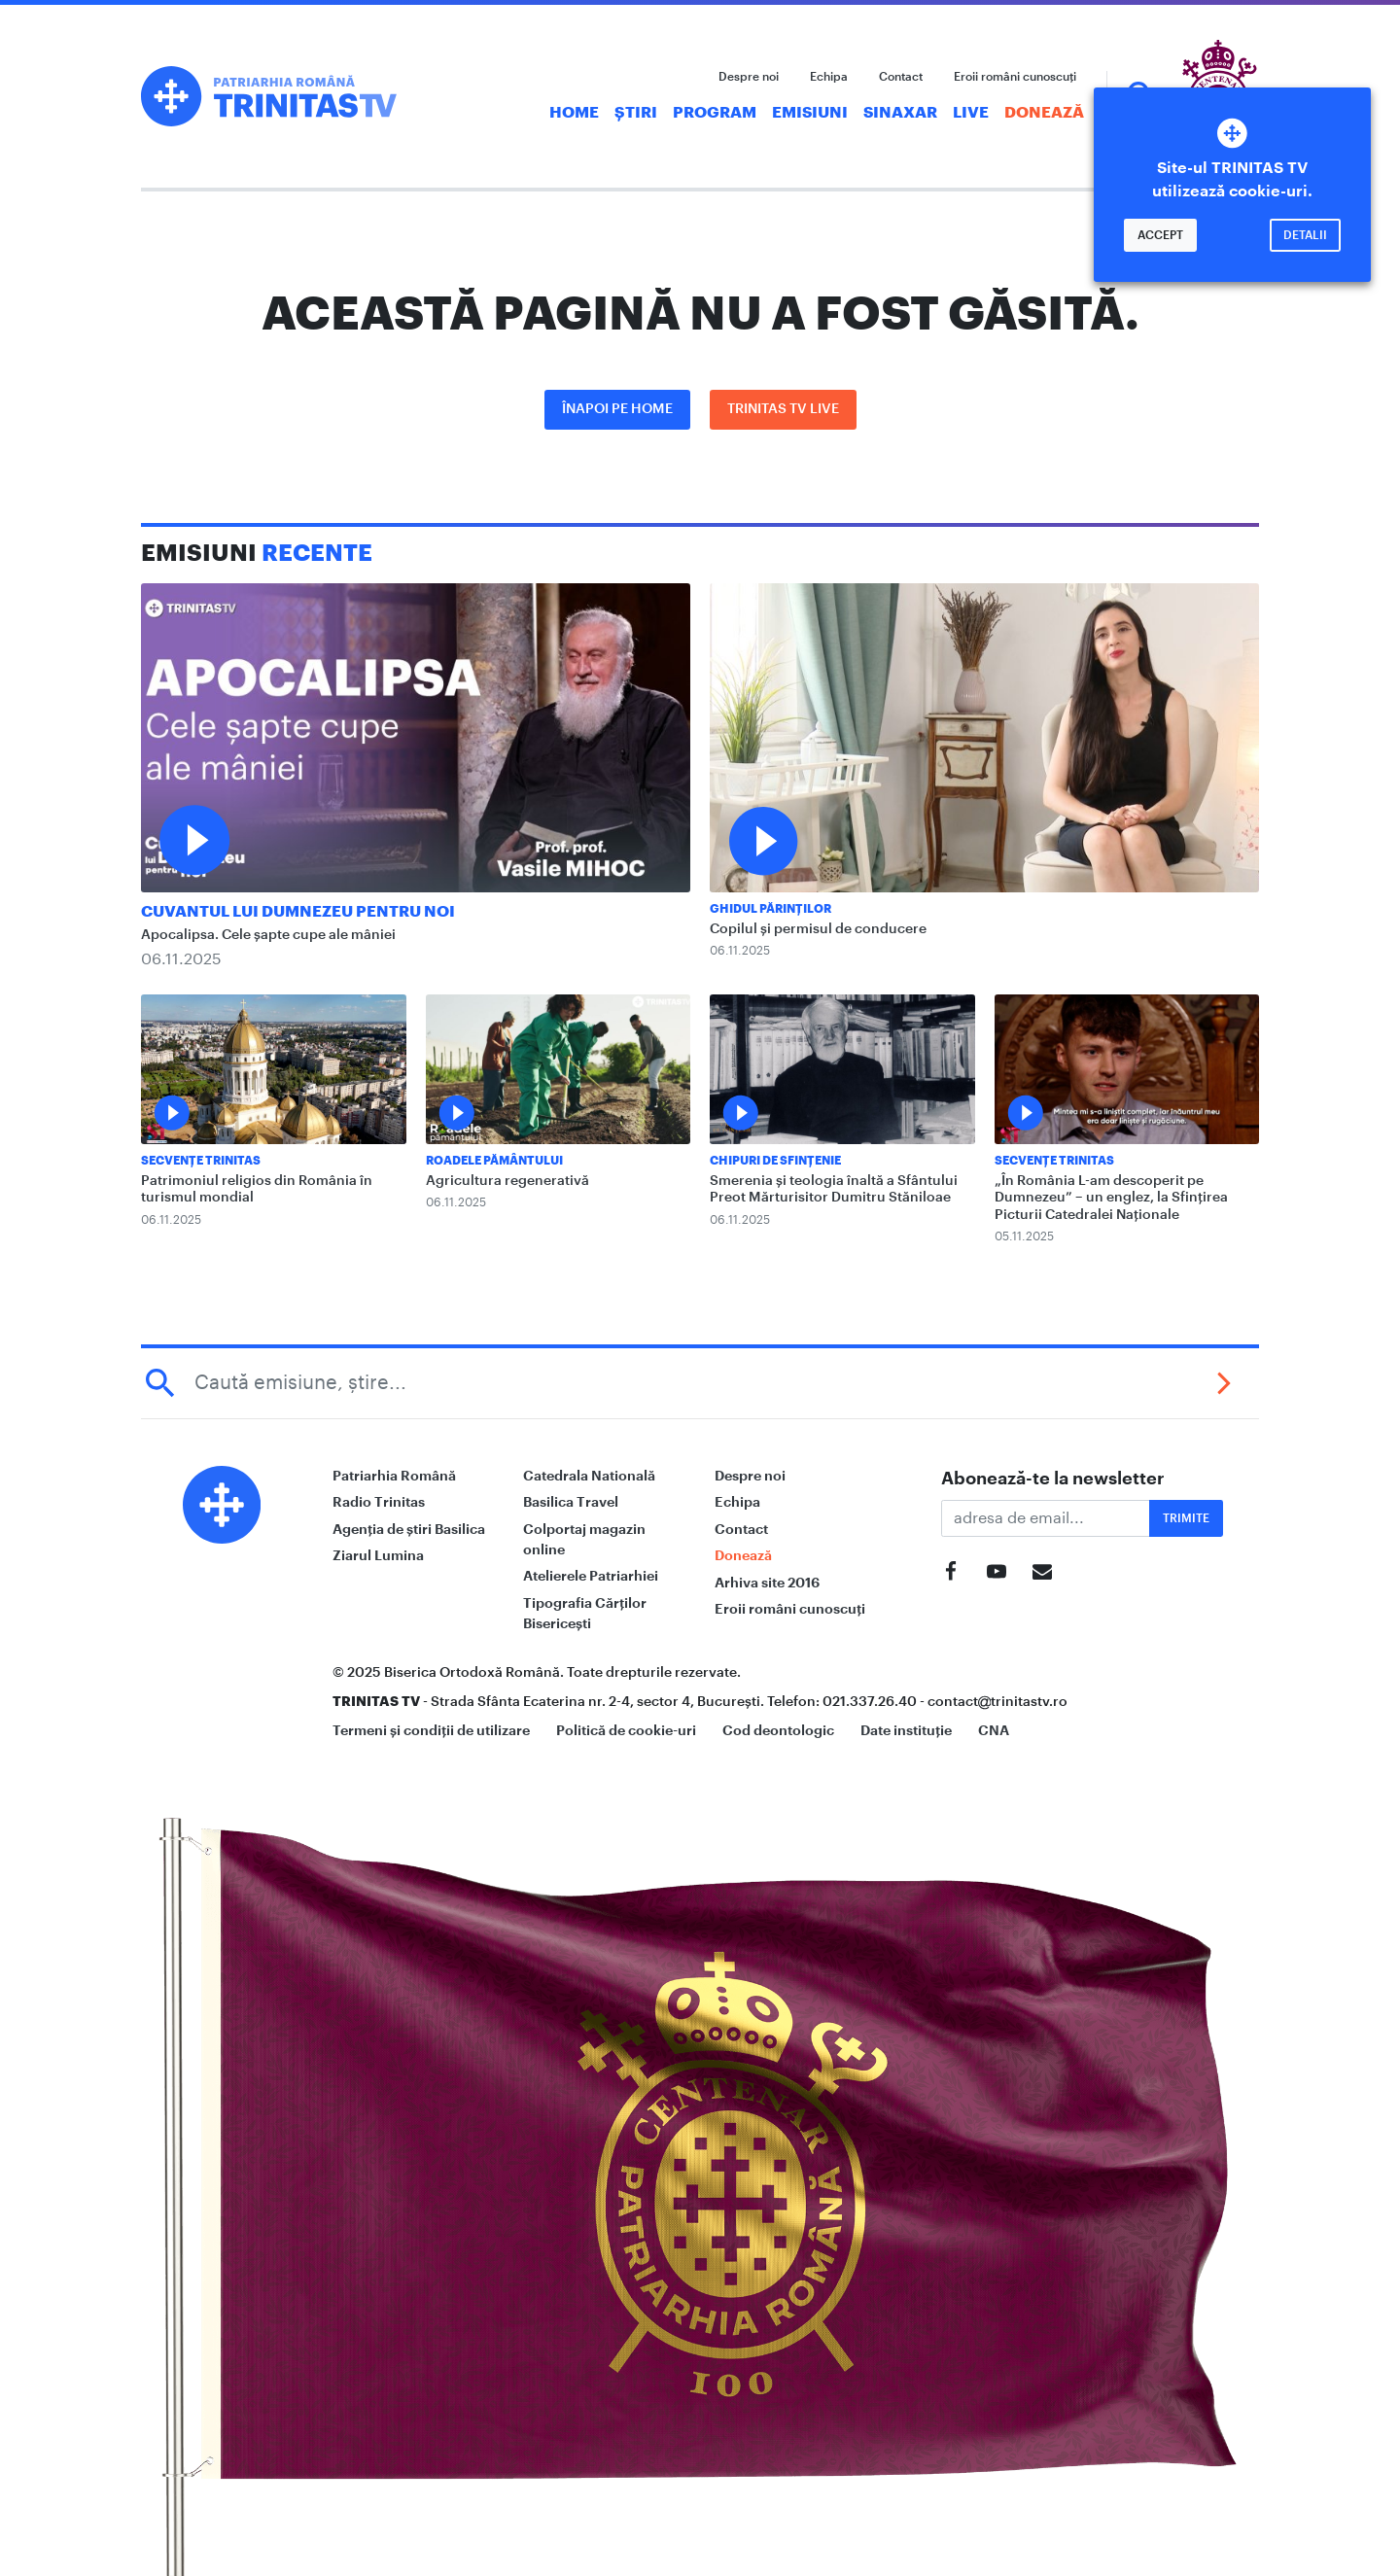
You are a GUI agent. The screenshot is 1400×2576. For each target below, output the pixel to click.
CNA (993, 1730)
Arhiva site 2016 (767, 1582)
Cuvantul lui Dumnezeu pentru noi (298, 912)
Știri (635, 113)
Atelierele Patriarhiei (590, 1576)
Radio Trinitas (378, 1502)
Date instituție (906, 1730)
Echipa (829, 77)
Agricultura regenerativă (507, 1181)
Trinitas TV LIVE (783, 409)
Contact (901, 77)
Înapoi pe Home (617, 409)
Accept (1160, 235)
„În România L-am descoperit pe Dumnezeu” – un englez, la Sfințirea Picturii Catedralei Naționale (1111, 1198)
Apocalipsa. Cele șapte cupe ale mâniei (268, 935)
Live (971, 113)
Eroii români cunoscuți (1015, 77)
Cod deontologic (778, 1730)
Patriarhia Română (394, 1475)
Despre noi (748, 77)
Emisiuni (810, 113)
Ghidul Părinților (770, 909)
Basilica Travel (570, 1502)
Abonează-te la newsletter (1053, 1478)
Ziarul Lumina (378, 1555)
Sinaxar (900, 113)
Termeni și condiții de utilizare (431, 1730)
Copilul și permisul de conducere (818, 929)
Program (714, 113)
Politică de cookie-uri (626, 1730)
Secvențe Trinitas (201, 1160)
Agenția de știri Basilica (408, 1529)
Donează (1044, 113)
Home (574, 113)
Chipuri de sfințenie (775, 1160)
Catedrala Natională (589, 1475)
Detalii (1305, 235)
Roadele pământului (494, 1160)
